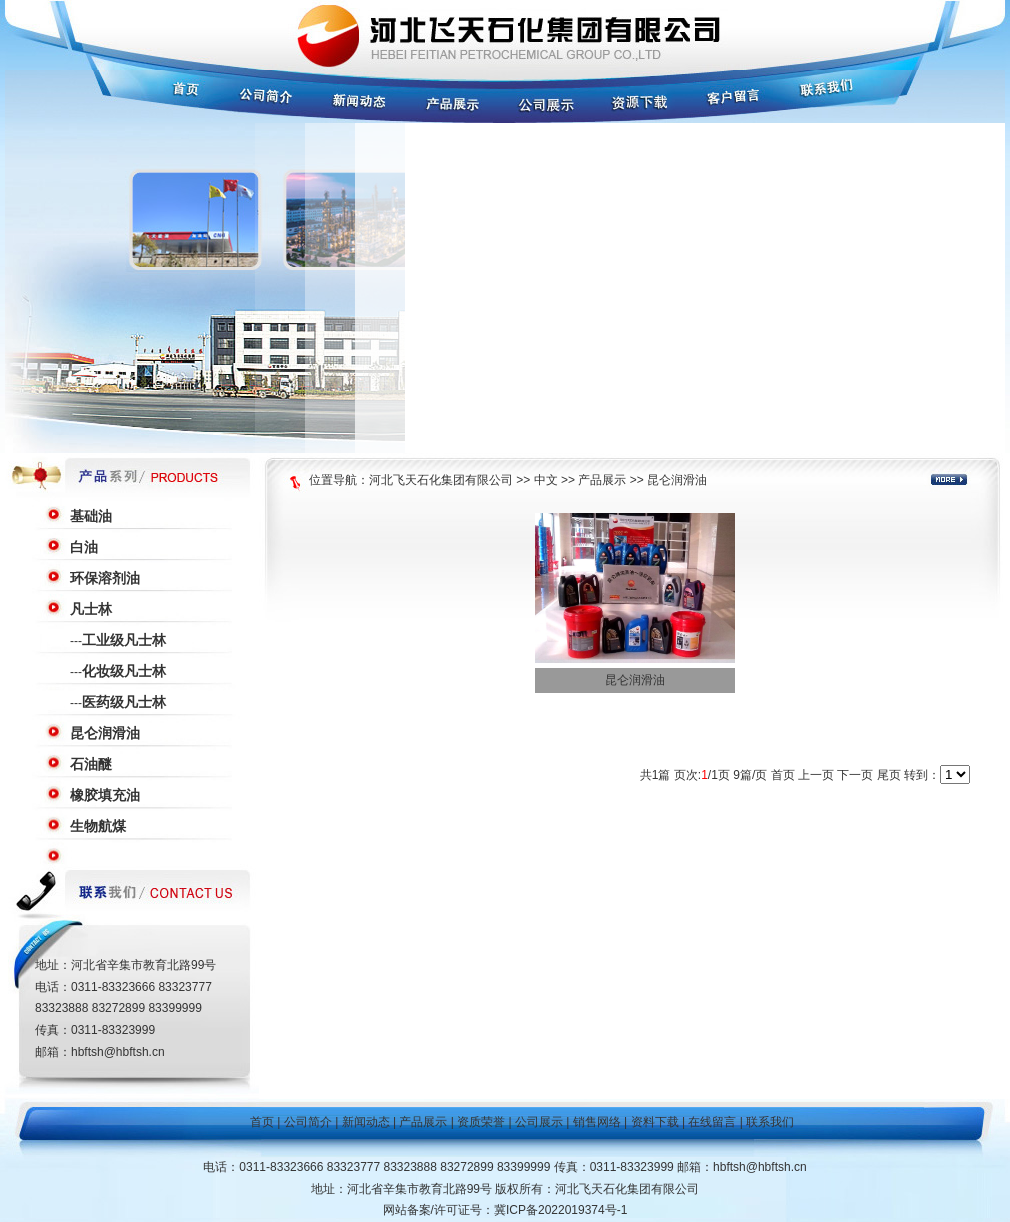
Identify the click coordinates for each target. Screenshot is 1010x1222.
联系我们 (770, 1122)
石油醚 (91, 764)
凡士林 (91, 609)
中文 (546, 480)
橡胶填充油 (105, 795)
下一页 (855, 775)
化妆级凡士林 (124, 671)
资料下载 (655, 1122)
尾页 (889, 775)
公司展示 (539, 1122)
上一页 (816, 775)
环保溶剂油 (105, 578)
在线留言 (712, 1122)
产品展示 (602, 480)
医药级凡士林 (124, 702)
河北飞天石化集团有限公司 (441, 480)
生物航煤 (98, 826)
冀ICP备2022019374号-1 (560, 1210)
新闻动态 (366, 1122)
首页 (783, 775)
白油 (84, 547)
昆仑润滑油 (105, 733)
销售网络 (597, 1122)
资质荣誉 (481, 1122)
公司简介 (308, 1122)
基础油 (91, 516)
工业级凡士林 (124, 640)
